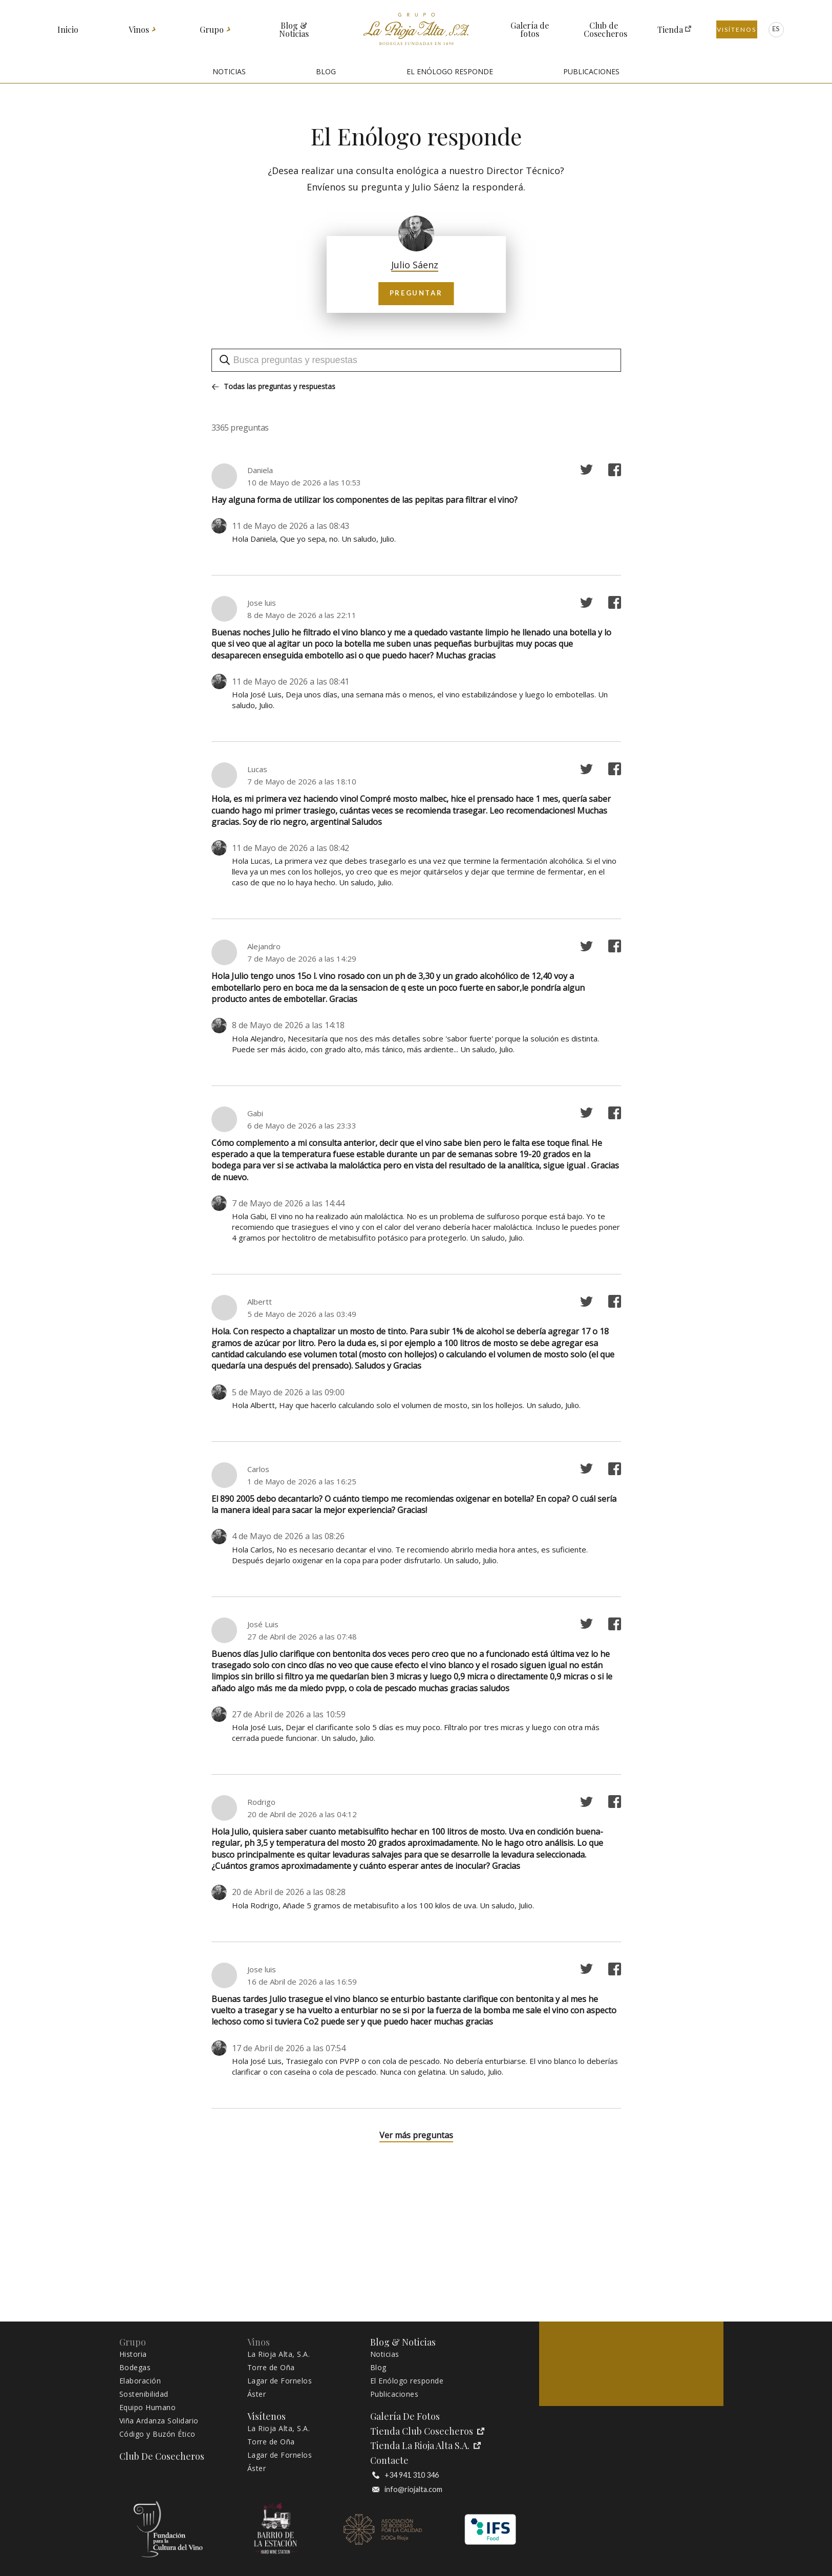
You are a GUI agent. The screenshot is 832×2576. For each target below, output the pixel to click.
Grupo (212, 29)
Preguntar (416, 293)
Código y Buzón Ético (157, 2434)
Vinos (139, 29)
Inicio (67, 29)
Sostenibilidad (143, 2394)
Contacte (389, 2460)
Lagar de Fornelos (279, 2381)
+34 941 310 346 (405, 2475)
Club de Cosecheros (604, 29)
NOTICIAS (229, 71)
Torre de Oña (271, 2368)
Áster (256, 2394)
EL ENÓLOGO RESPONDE (450, 71)
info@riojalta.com (407, 2489)
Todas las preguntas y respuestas (274, 386)
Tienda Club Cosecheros (427, 2431)
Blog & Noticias (294, 29)
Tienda (670, 29)
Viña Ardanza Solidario (159, 2421)
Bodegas (135, 2368)
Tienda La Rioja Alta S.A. (425, 2445)
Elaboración (140, 2381)
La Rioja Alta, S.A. (278, 2354)
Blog (378, 2368)
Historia (133, 2354)
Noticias (384, 2354)
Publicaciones (394, 2394)
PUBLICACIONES (591, 71)
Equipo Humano (147, 2407)
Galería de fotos (529, 29)
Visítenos (736, 29)
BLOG (326, 71)
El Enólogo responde (407, 2381)
